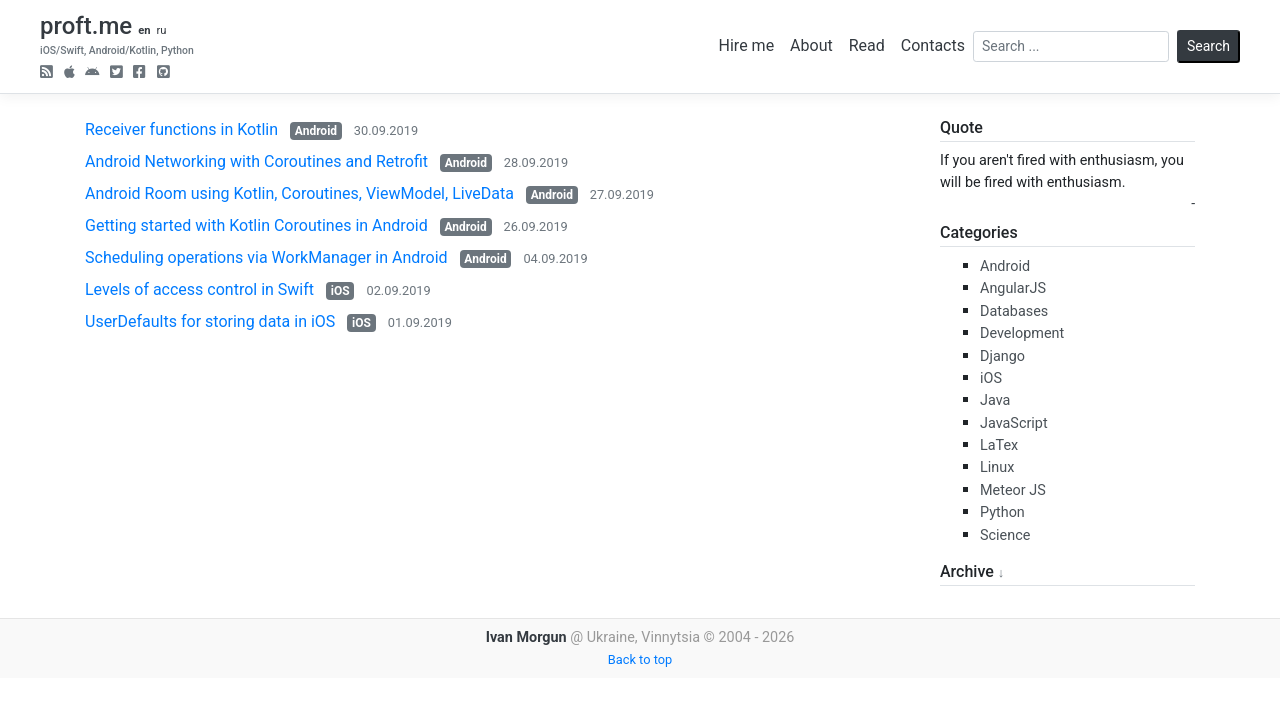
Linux (997, 467)
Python (1002, 512)
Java (995, 400)
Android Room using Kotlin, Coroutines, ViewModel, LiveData (299, 193)
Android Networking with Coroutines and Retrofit (256, 161)
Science (1005, 535)
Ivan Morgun (526, 637)
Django (1002, 356)
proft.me (86, 26)
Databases (1014, 311)
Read (867, 45)
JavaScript (1014, 423)
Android (316, 131)
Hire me (747, 45)
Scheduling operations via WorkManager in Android (266, 257)
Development (1022, 333)
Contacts (933, 45)
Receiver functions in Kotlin (181, 129)
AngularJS (1013, 288)
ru (161, 30)
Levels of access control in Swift (199, 289)
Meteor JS (1013, 490)
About (811, 45)
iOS (340, 291)
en (144, 30)
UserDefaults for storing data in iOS (210, 321)
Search (1208, 46)
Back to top (640, 659)
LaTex (999, 445)
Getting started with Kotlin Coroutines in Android (256, 225)
